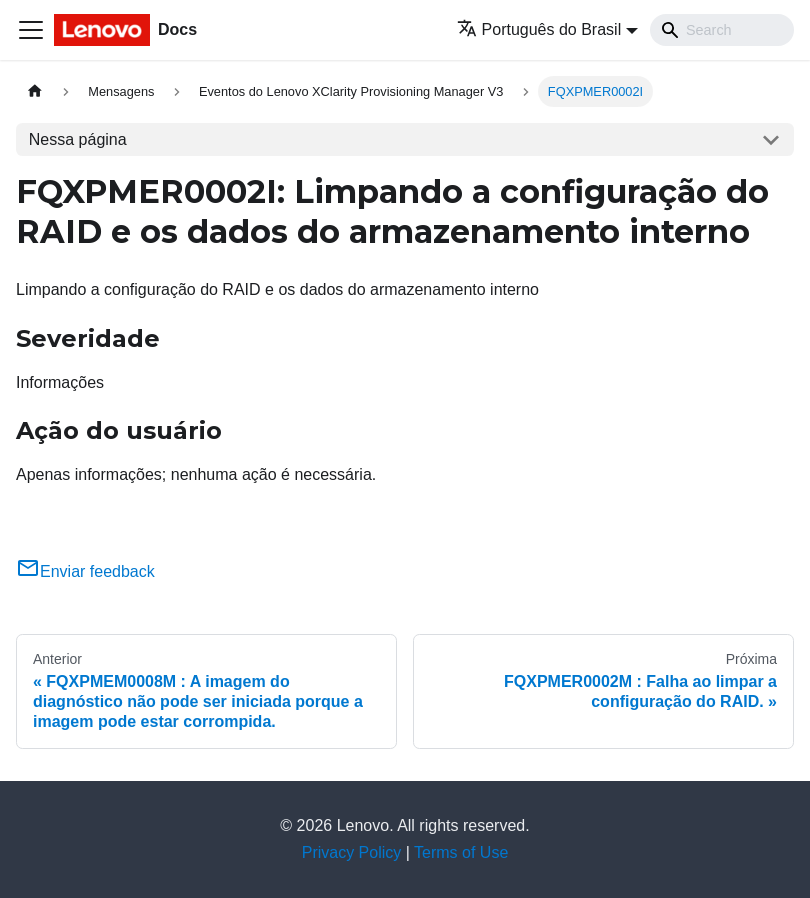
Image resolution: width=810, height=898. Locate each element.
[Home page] (35, 91)
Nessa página (78, 139)
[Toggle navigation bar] (31, 30)
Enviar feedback (85, 571)
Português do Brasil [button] (539, 29)
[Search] (722, 30)
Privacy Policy (352, 852)
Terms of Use (461, 852)
